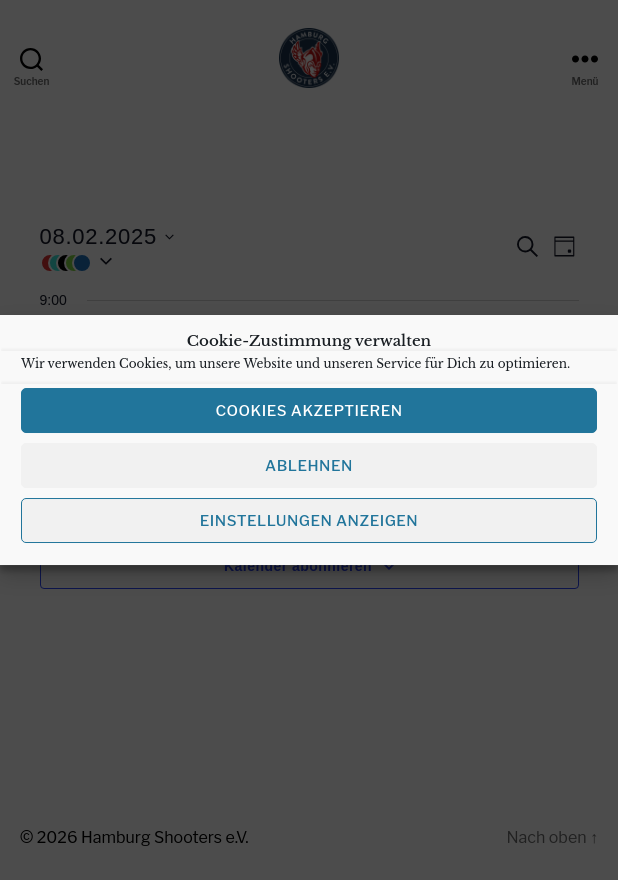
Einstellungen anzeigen (309, 534)
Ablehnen (309, 479)
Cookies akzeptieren (308, 424)
